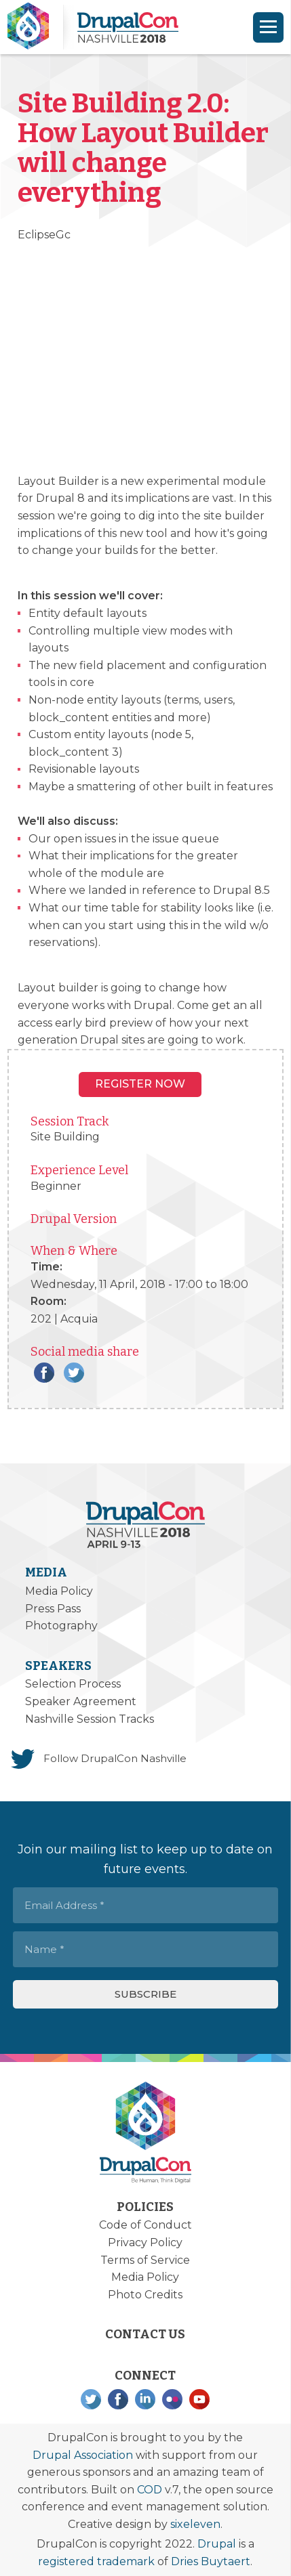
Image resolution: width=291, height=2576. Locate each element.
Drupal (216, 2543)
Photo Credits (145, 2294)
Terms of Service (145, 2260)
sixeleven (195, 2524)
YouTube (199, 2399)
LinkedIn (145, 2399)
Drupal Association (83, 2455)
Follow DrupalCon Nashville (115, 1758)
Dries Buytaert (210, 2561)
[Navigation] (268, 27)
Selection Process (73, 1683)
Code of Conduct (145, 2224)
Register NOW (140, 1083)
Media (46, 1572)
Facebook (44, 1372)
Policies (145, 2206)
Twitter (74, 1372)
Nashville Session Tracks (89, 1719)
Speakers (58, 1665)
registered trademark (96, 2561)
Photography (61, 1625)
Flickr (172, 2399)
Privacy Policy (145, 2242)
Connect (145, 2375)
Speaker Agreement (80, 1701)
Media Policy (59, 1591)
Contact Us (145, 2334)
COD (149, 2489)
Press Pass (53, 1608)
